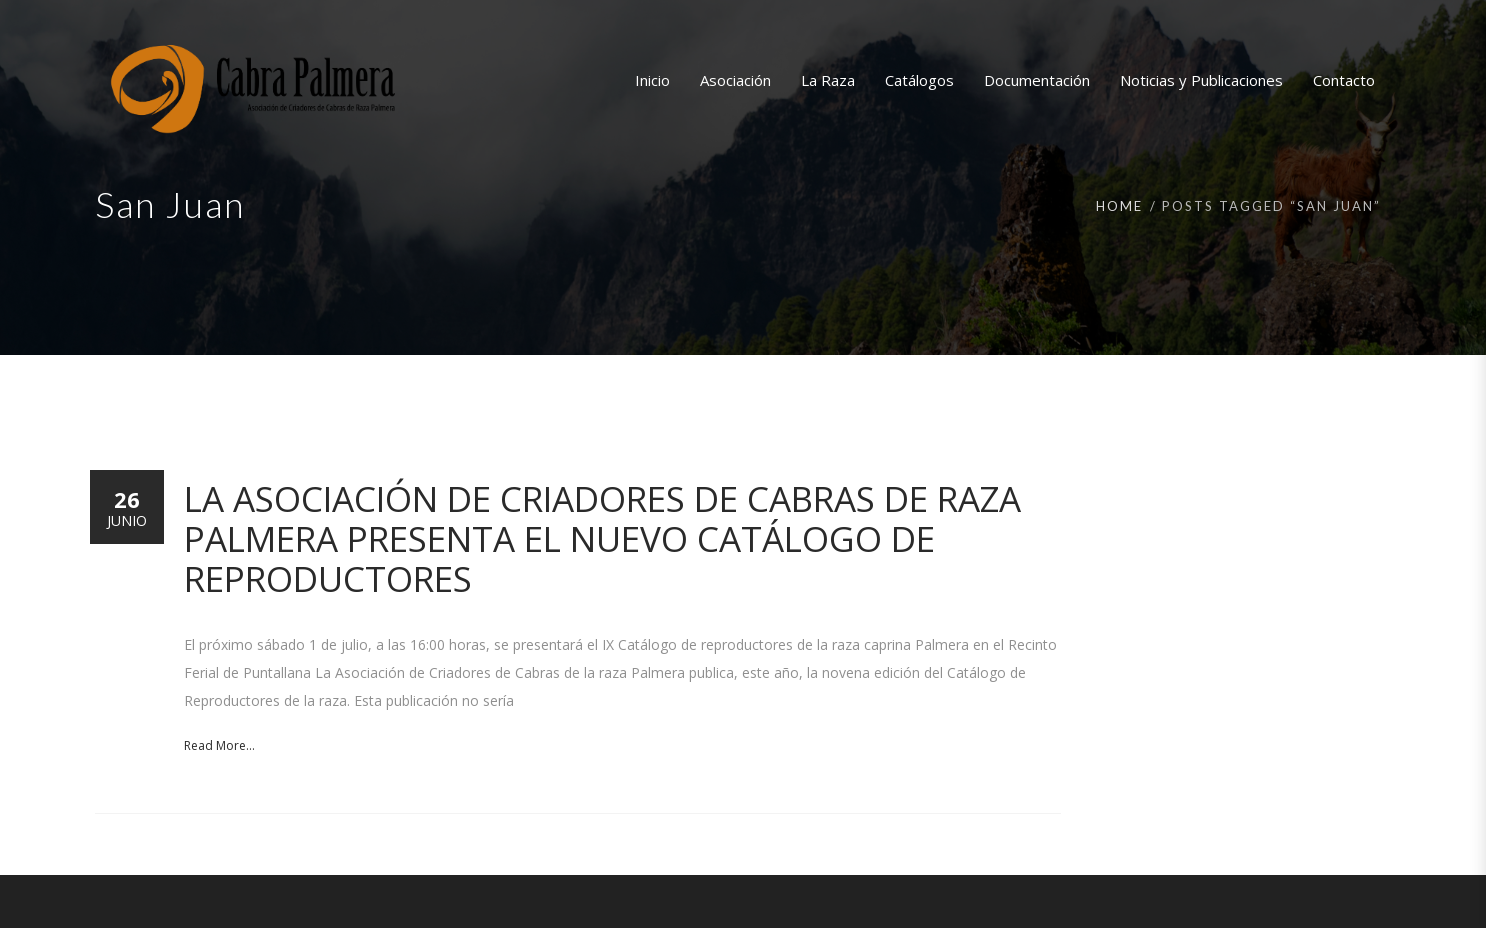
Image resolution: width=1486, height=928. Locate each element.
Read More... (219, 745)
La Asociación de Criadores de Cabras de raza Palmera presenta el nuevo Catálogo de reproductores (602, 538)
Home (1119, 206)
